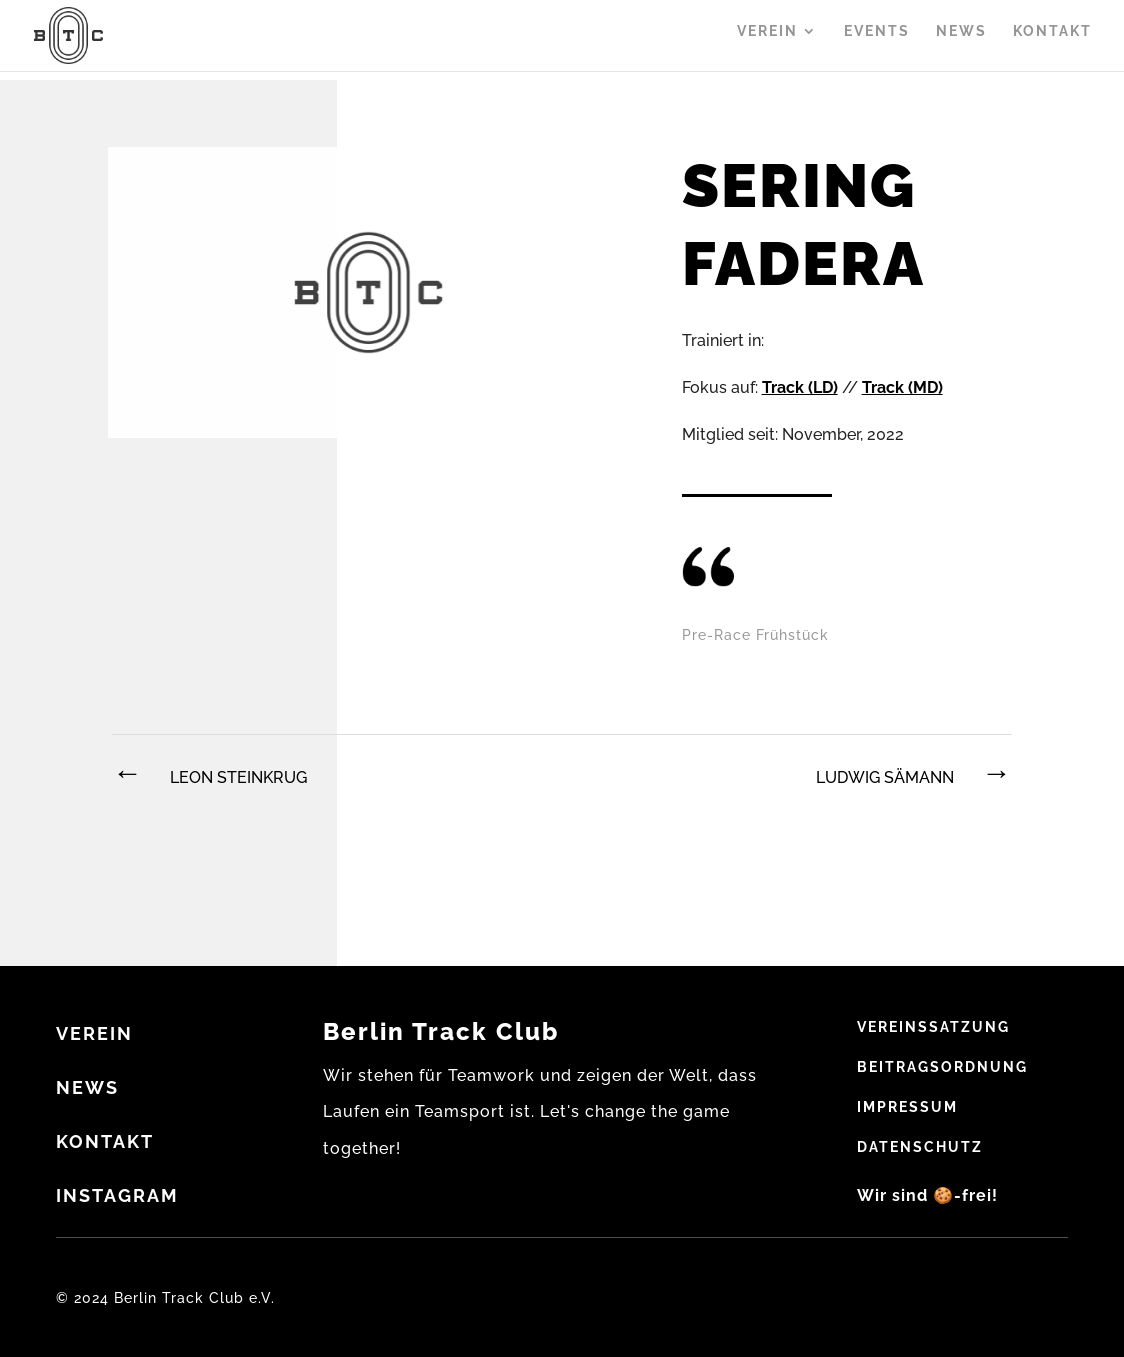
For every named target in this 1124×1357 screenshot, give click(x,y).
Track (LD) (800, 387)
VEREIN (94, 1033)
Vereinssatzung (933, 1027)
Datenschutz (920, 1147)
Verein (767, 40)
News (961, 40)
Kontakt (1052, 40)
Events (877, 40)
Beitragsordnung (942, 1067)
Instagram (117, 1195)
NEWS (87, 1087)
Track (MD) (902, 387)
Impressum (907, 1107)
